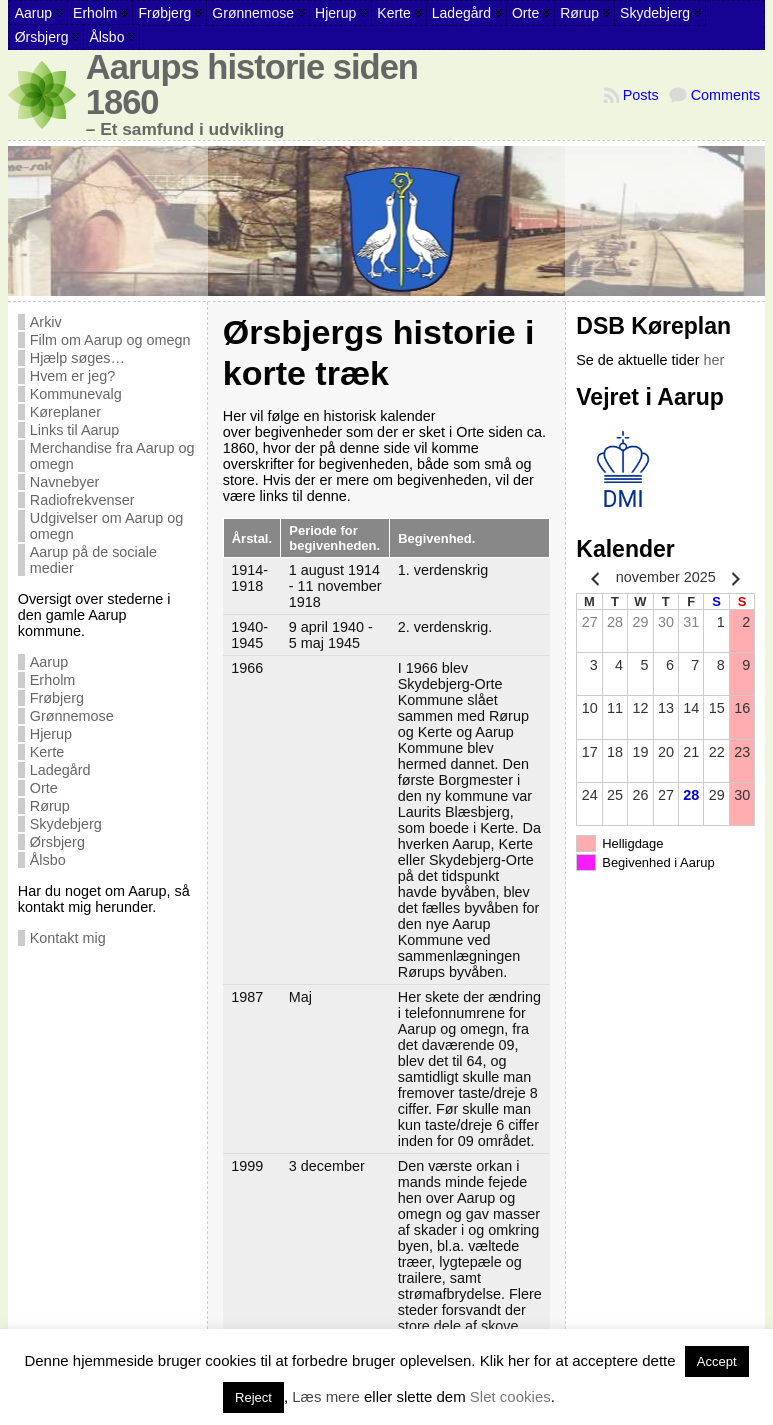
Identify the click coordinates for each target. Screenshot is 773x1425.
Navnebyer (65, 482)
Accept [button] (717, 1361)
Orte (44, 788)
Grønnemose (72, 716)
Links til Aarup (75, 430)
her (713, 360)
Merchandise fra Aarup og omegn (112, 456)
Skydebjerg (66, 824)
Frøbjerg (57, 698)
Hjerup (51, 734)
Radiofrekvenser (82, 500)
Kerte (47, 752)
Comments (726, 95)
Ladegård (60, 770)
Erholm (53, 680)
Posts (641, 95)
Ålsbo (48, 860)
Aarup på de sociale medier (93, 560)
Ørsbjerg (57, 842)
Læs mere (326, 1396)
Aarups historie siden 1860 (252, 84)
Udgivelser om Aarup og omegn (107, 526)
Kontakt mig (68, 938)
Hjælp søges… (77, 358)
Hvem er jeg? (73, 376)
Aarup (49, 662)
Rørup (50, 806)
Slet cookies (510, 1396)
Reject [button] (253, 1397)
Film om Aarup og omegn (110, 340)
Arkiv (46, 322)
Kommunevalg (76, 394)
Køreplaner (65, 412)
